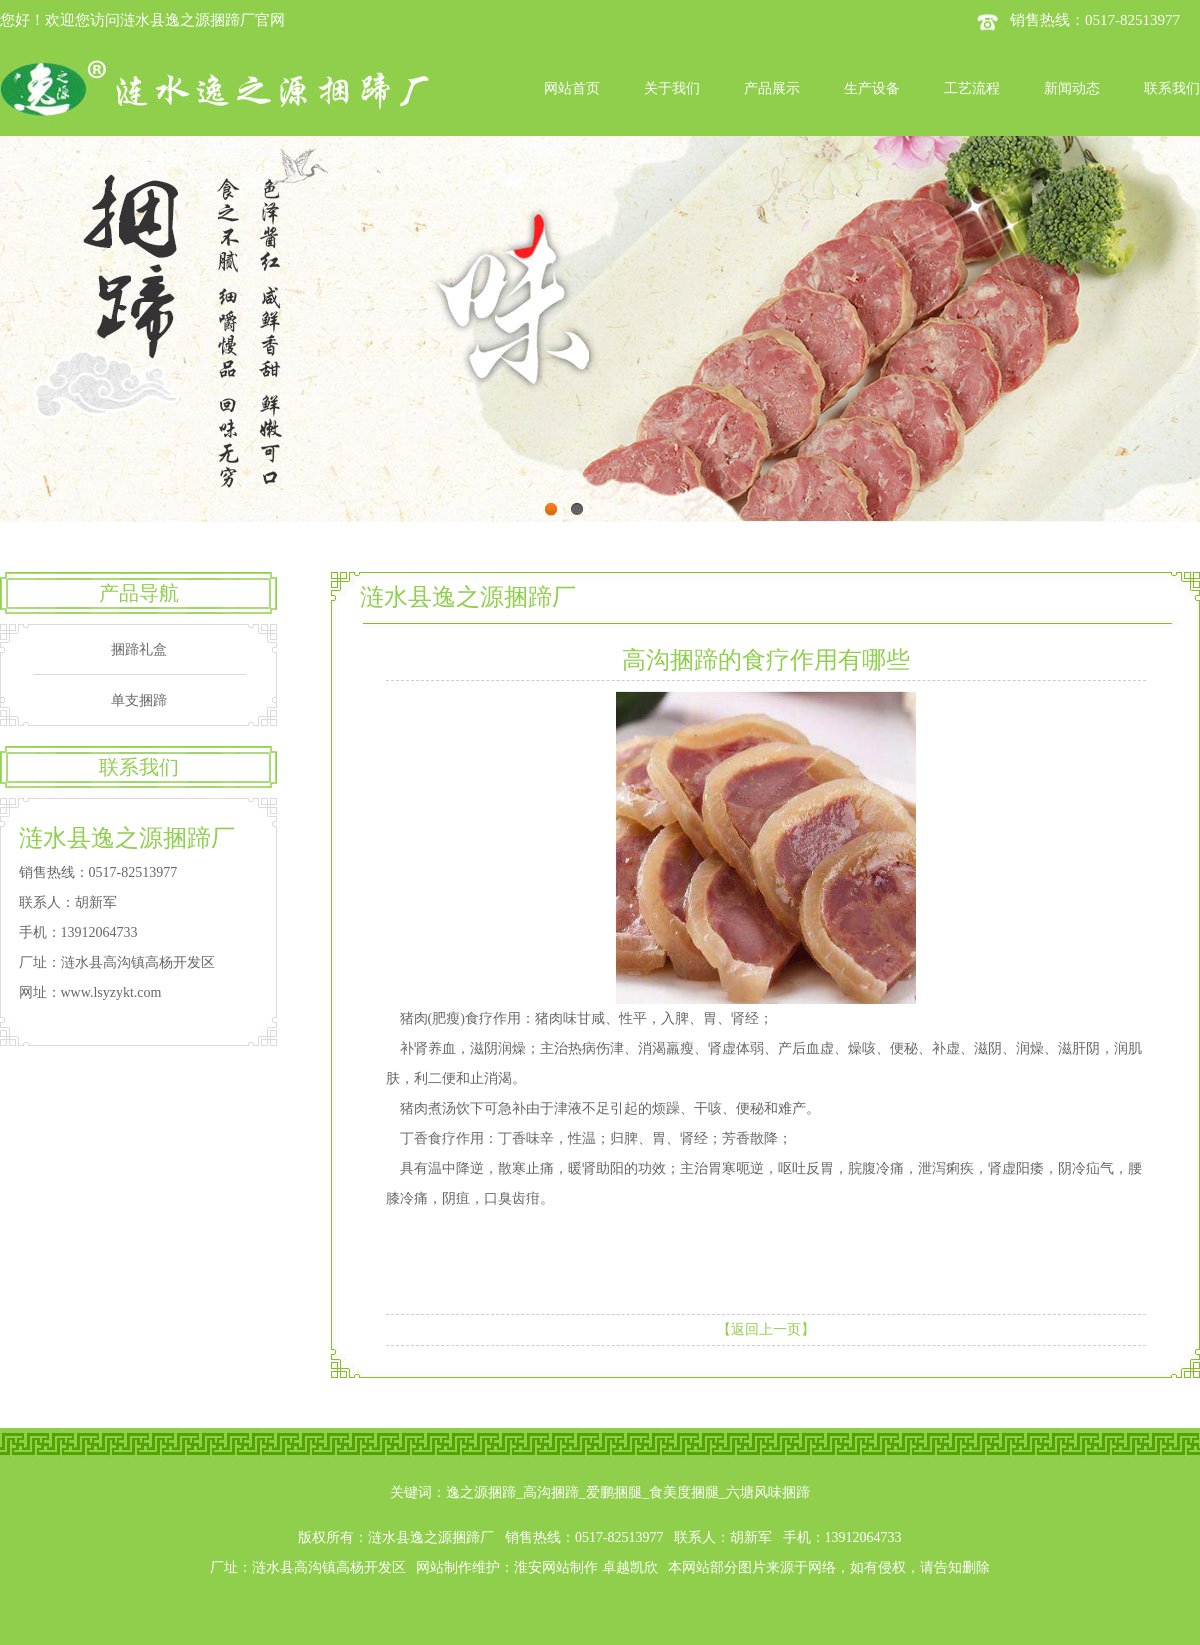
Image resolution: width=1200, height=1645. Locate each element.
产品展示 (772, 88)
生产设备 (872, 88)
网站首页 (572, 88)
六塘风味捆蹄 (768, 1492)
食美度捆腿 (684, 1492)
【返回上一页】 (766, 1329)
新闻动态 (1072, 88)
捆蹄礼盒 (139, 649)
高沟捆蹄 (551, 1492)
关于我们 (672, 88)
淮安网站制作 (556, 1567)
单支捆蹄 (139, 700)
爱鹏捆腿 (614, 1492)
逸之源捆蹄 (481, 1492)
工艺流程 (972, 88)
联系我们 (1172, 88)
